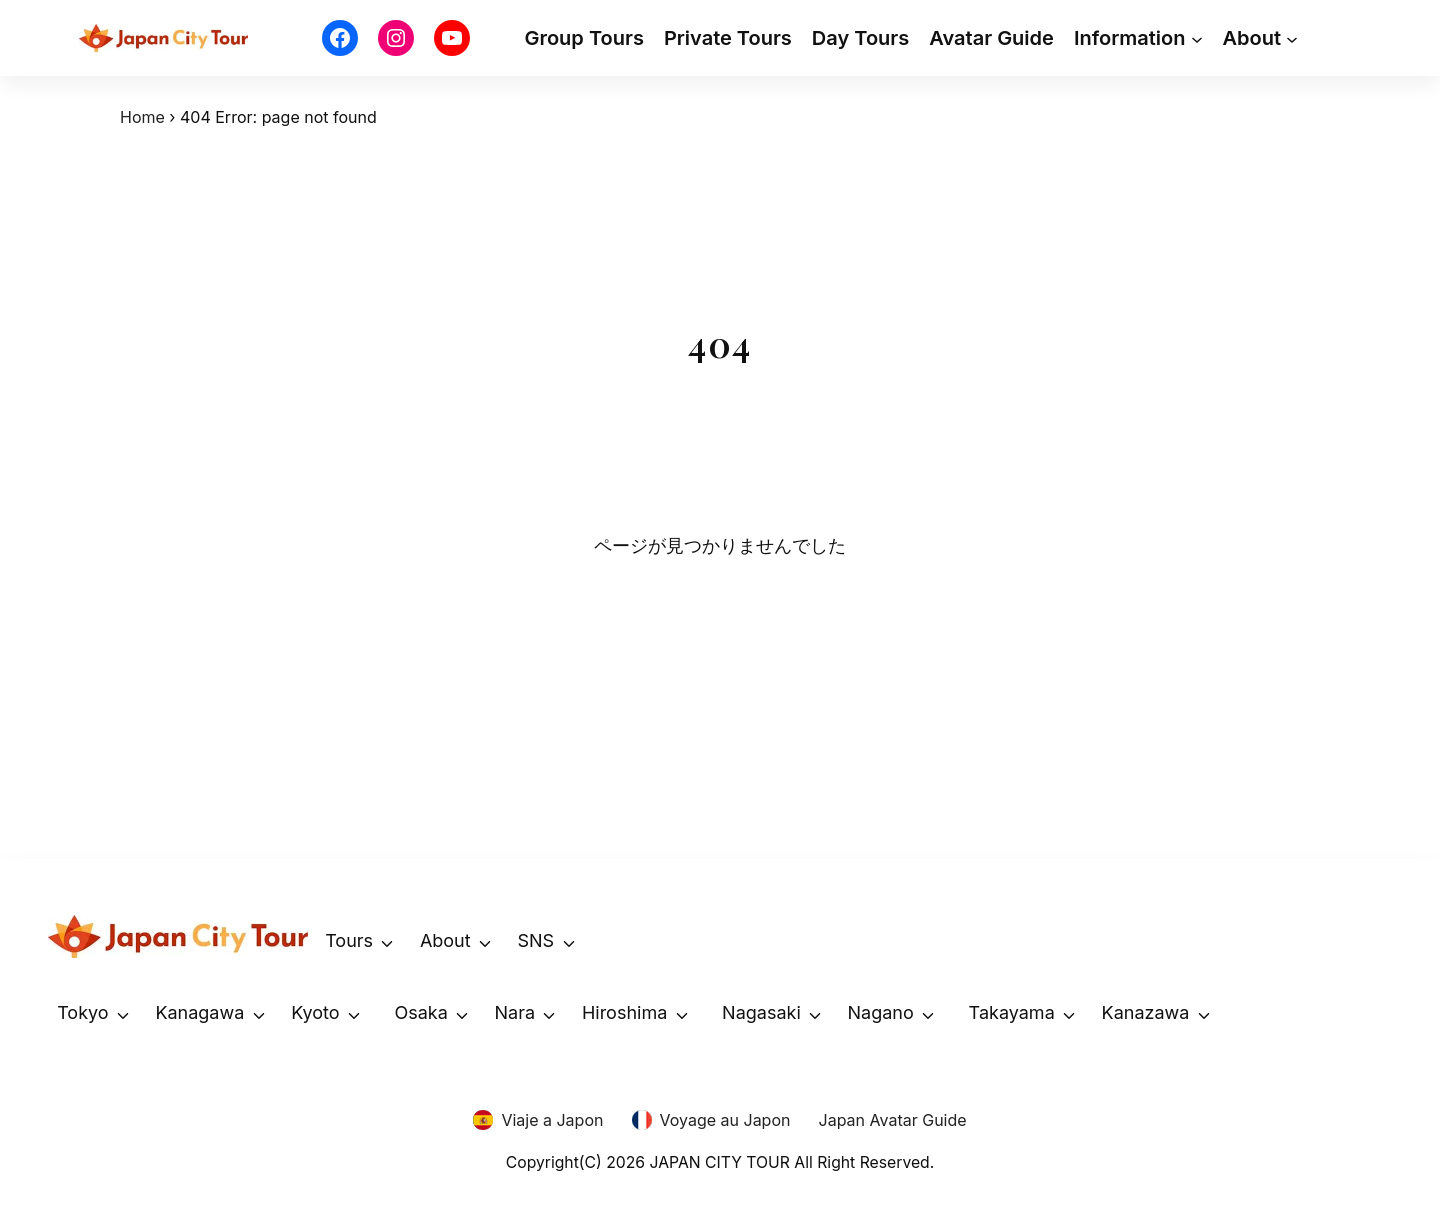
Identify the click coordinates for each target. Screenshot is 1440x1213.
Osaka (420, 1012)
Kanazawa (1146, 1012)
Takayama (1012, 1012)
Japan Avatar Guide (893, 1120)
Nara (515, 1012)
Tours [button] (349, 940)
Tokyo (82, 1012)
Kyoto (315, 1012)
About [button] (445, 940)
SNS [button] (535, 940)
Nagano (881, 1012)
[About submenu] (1292, 38)
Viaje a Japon (552, 1120)
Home (142, 117)
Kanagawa (199, 1012)
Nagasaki (761, 1012)
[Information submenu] (1197, 38)
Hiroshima (624, 1012)
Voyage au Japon (725, 1120)
